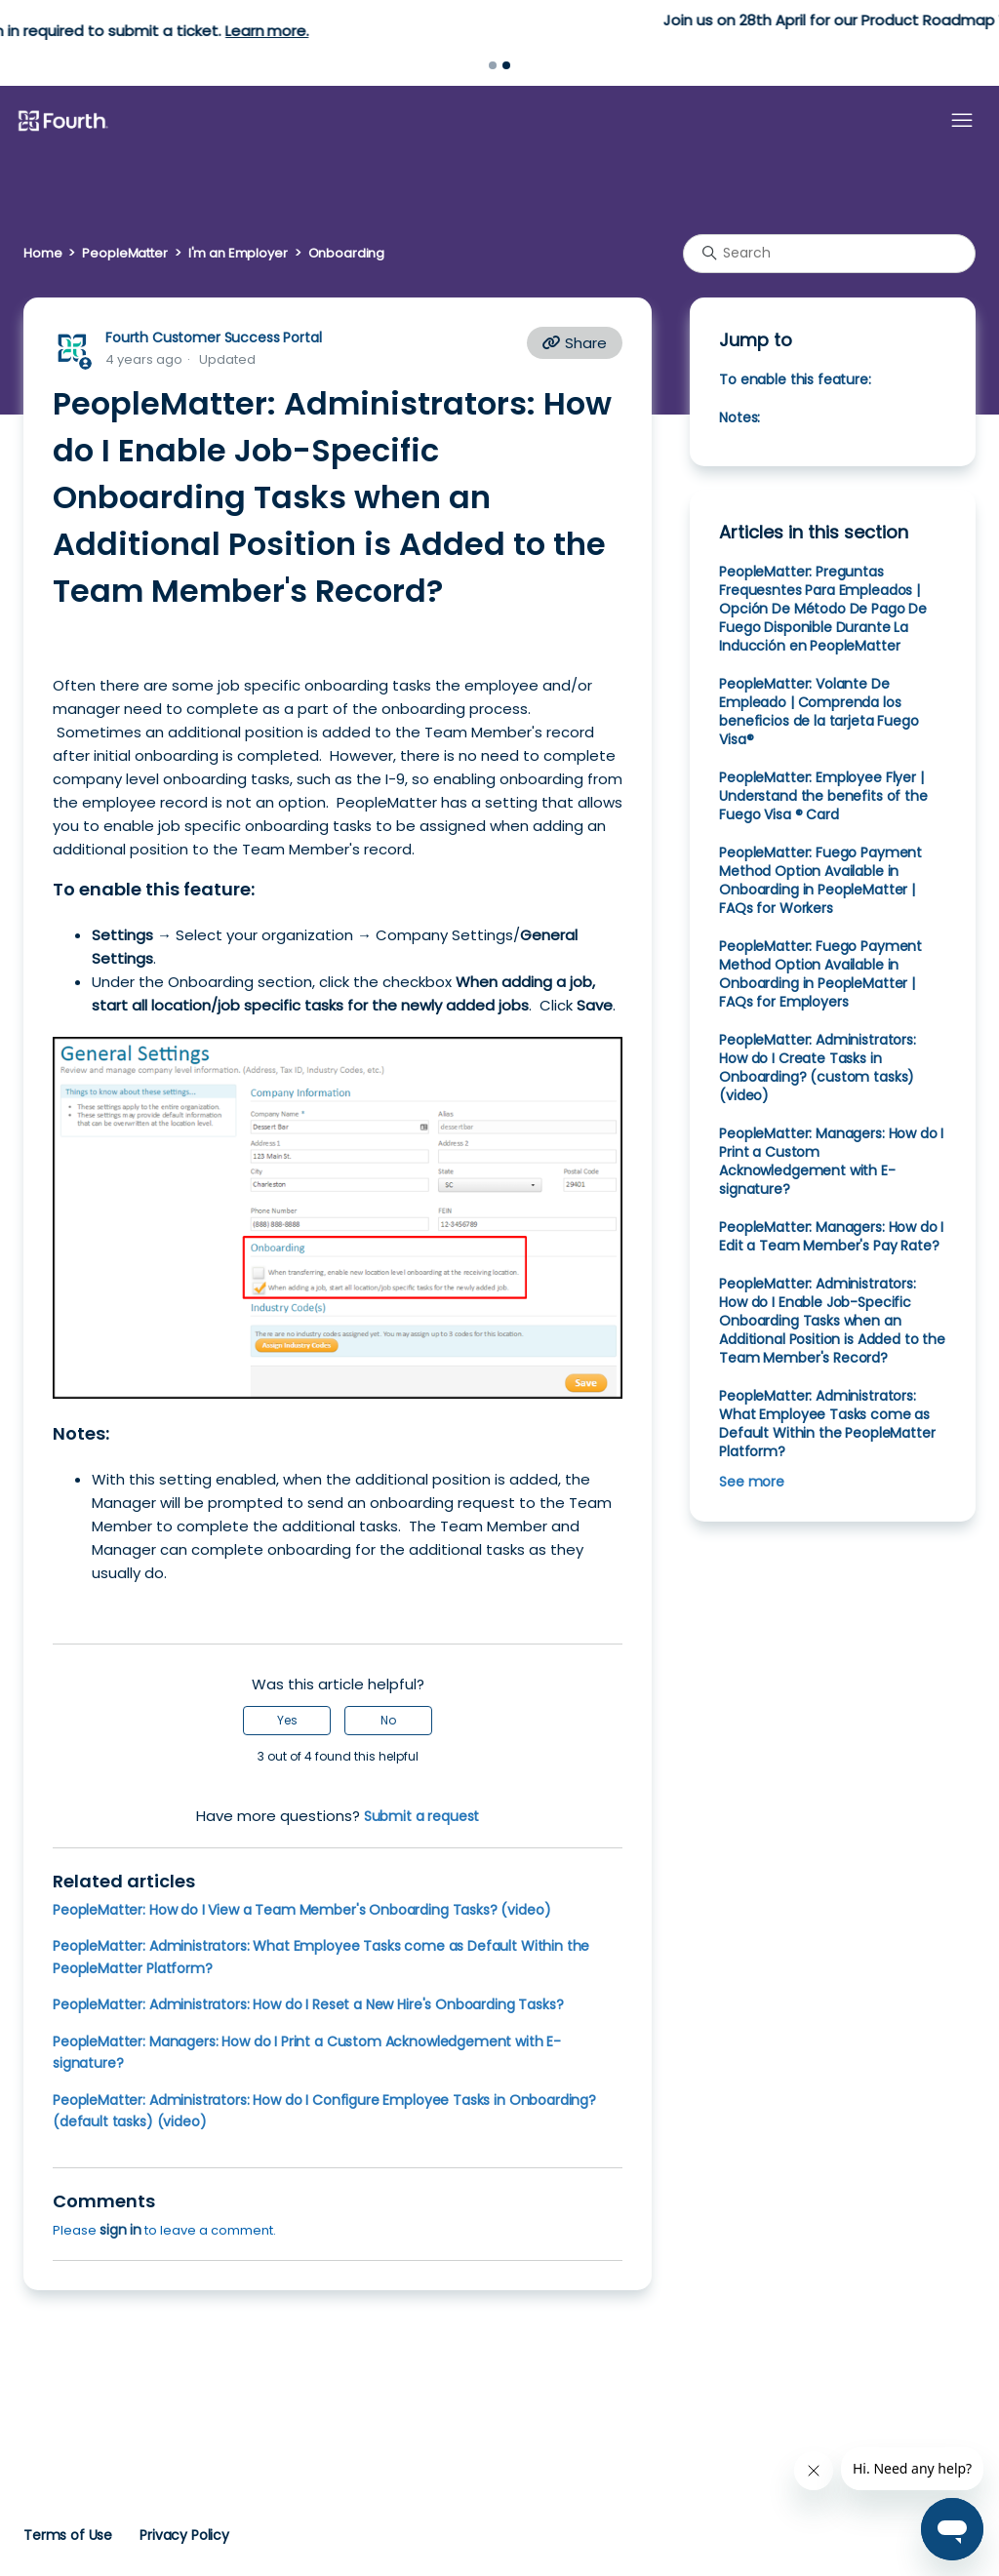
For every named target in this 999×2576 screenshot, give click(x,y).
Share (574, 343)
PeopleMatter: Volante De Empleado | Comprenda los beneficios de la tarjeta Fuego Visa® (818, 711)
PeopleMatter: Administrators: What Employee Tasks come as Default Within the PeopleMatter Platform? (827, 1423)
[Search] (829, 253)
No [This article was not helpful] (388, 1720)
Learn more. (611, 30)
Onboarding (346, 253)
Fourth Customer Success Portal (213, 337)
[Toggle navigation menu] (962, 121)
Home (42, 253)
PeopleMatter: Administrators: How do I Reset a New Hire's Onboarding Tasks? (308, 2004)
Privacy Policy (184, 2535)
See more (751, 1481)
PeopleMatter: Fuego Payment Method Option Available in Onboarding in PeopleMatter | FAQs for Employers (820, 973)
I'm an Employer (238, 253)
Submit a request (422, 1816)
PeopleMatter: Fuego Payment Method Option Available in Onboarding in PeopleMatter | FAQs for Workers (820, 880)
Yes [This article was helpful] (287, 1720)
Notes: (739, 417)
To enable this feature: (794, 379)
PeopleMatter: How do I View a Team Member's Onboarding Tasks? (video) (301, 1910)
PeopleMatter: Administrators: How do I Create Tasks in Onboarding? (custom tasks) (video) (817, 1067)
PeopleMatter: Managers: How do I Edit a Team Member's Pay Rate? (831, 1236)
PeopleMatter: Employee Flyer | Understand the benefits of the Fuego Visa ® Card (823, 796)
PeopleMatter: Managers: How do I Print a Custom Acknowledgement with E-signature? (831, 1161)
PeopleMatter (124, 253)
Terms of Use (67, 2535)
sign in (120, 2229)
